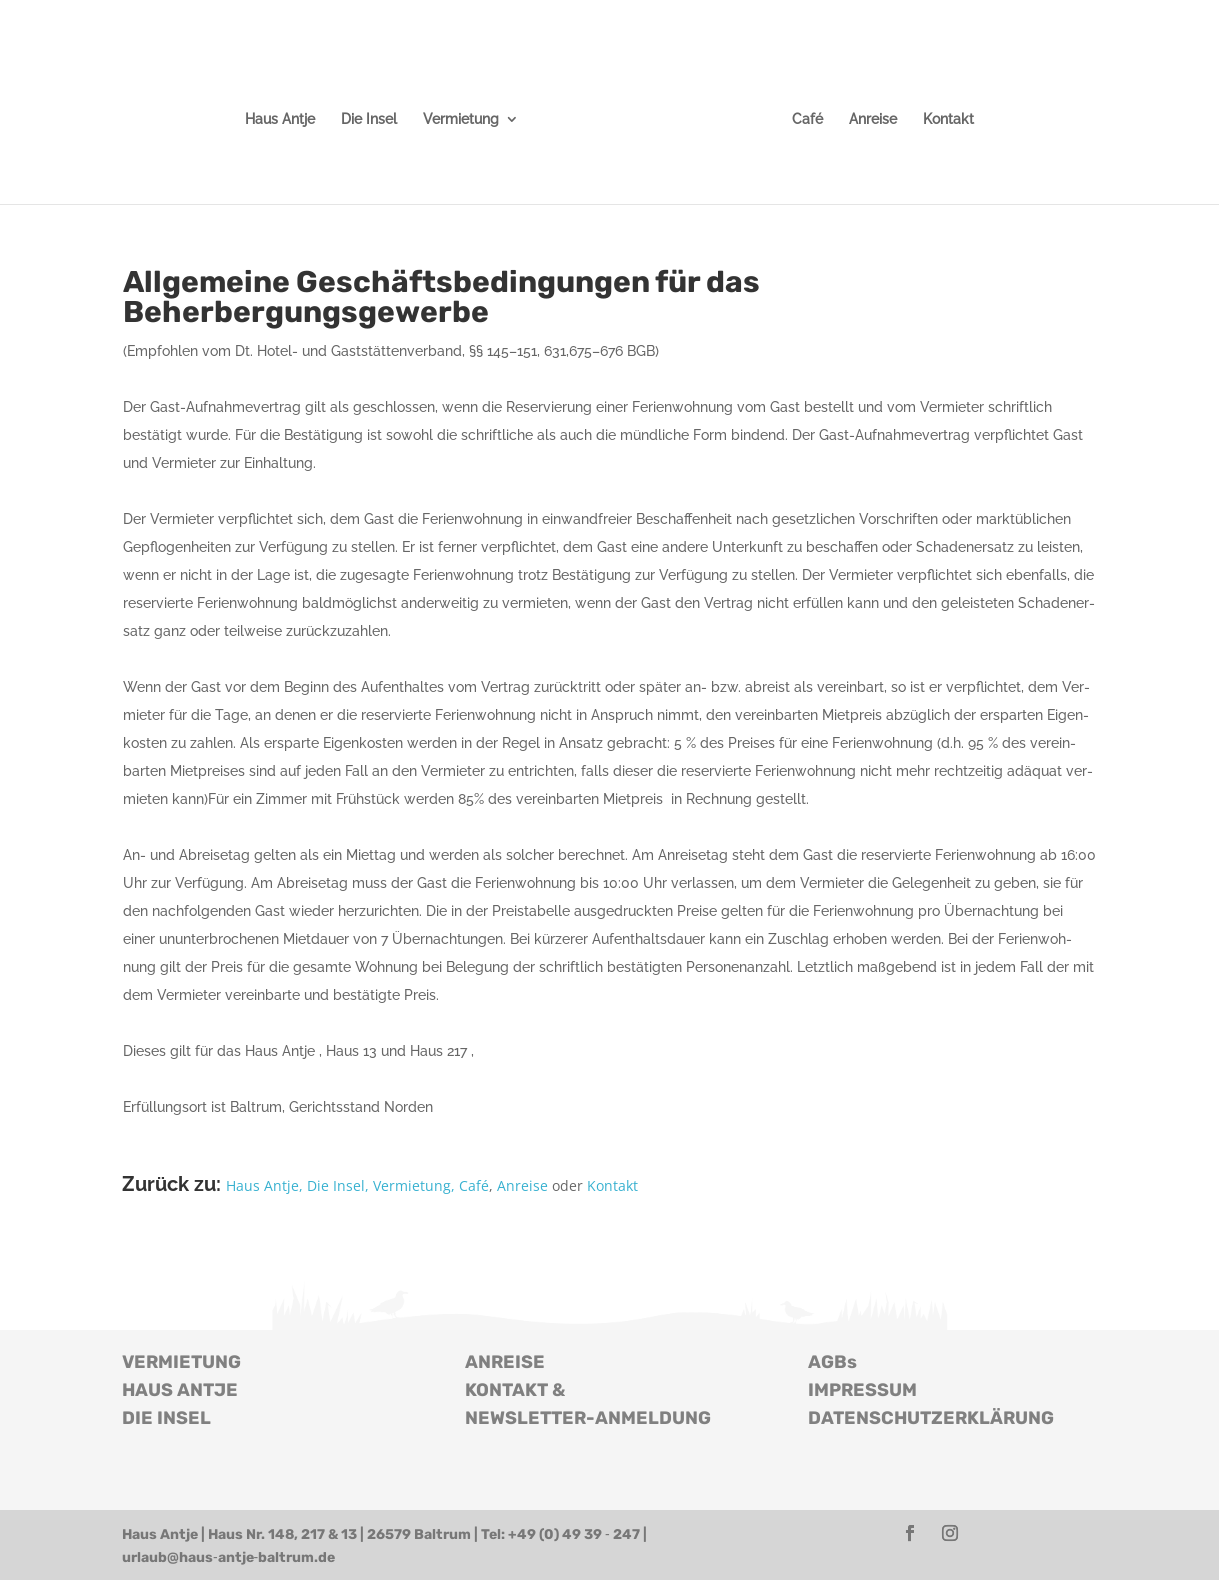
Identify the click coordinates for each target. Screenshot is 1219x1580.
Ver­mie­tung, (412, 1185)
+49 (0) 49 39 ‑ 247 (574, 1534)
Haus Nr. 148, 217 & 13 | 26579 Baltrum (339, 1534)
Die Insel (369, 119)
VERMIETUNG (181, 1362)
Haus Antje (280, 119)
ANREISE (505, 1362)
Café (807, 119)
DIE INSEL (166, 1418)
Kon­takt (948, 119)
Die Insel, (338, 1185)
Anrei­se (873, 119)
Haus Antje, (264, 1185)
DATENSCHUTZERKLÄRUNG (931, 1418)
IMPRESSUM (862, 1390)
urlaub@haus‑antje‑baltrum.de (228, 1557)
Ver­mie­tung (461, 119)
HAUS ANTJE (180, 1390)
